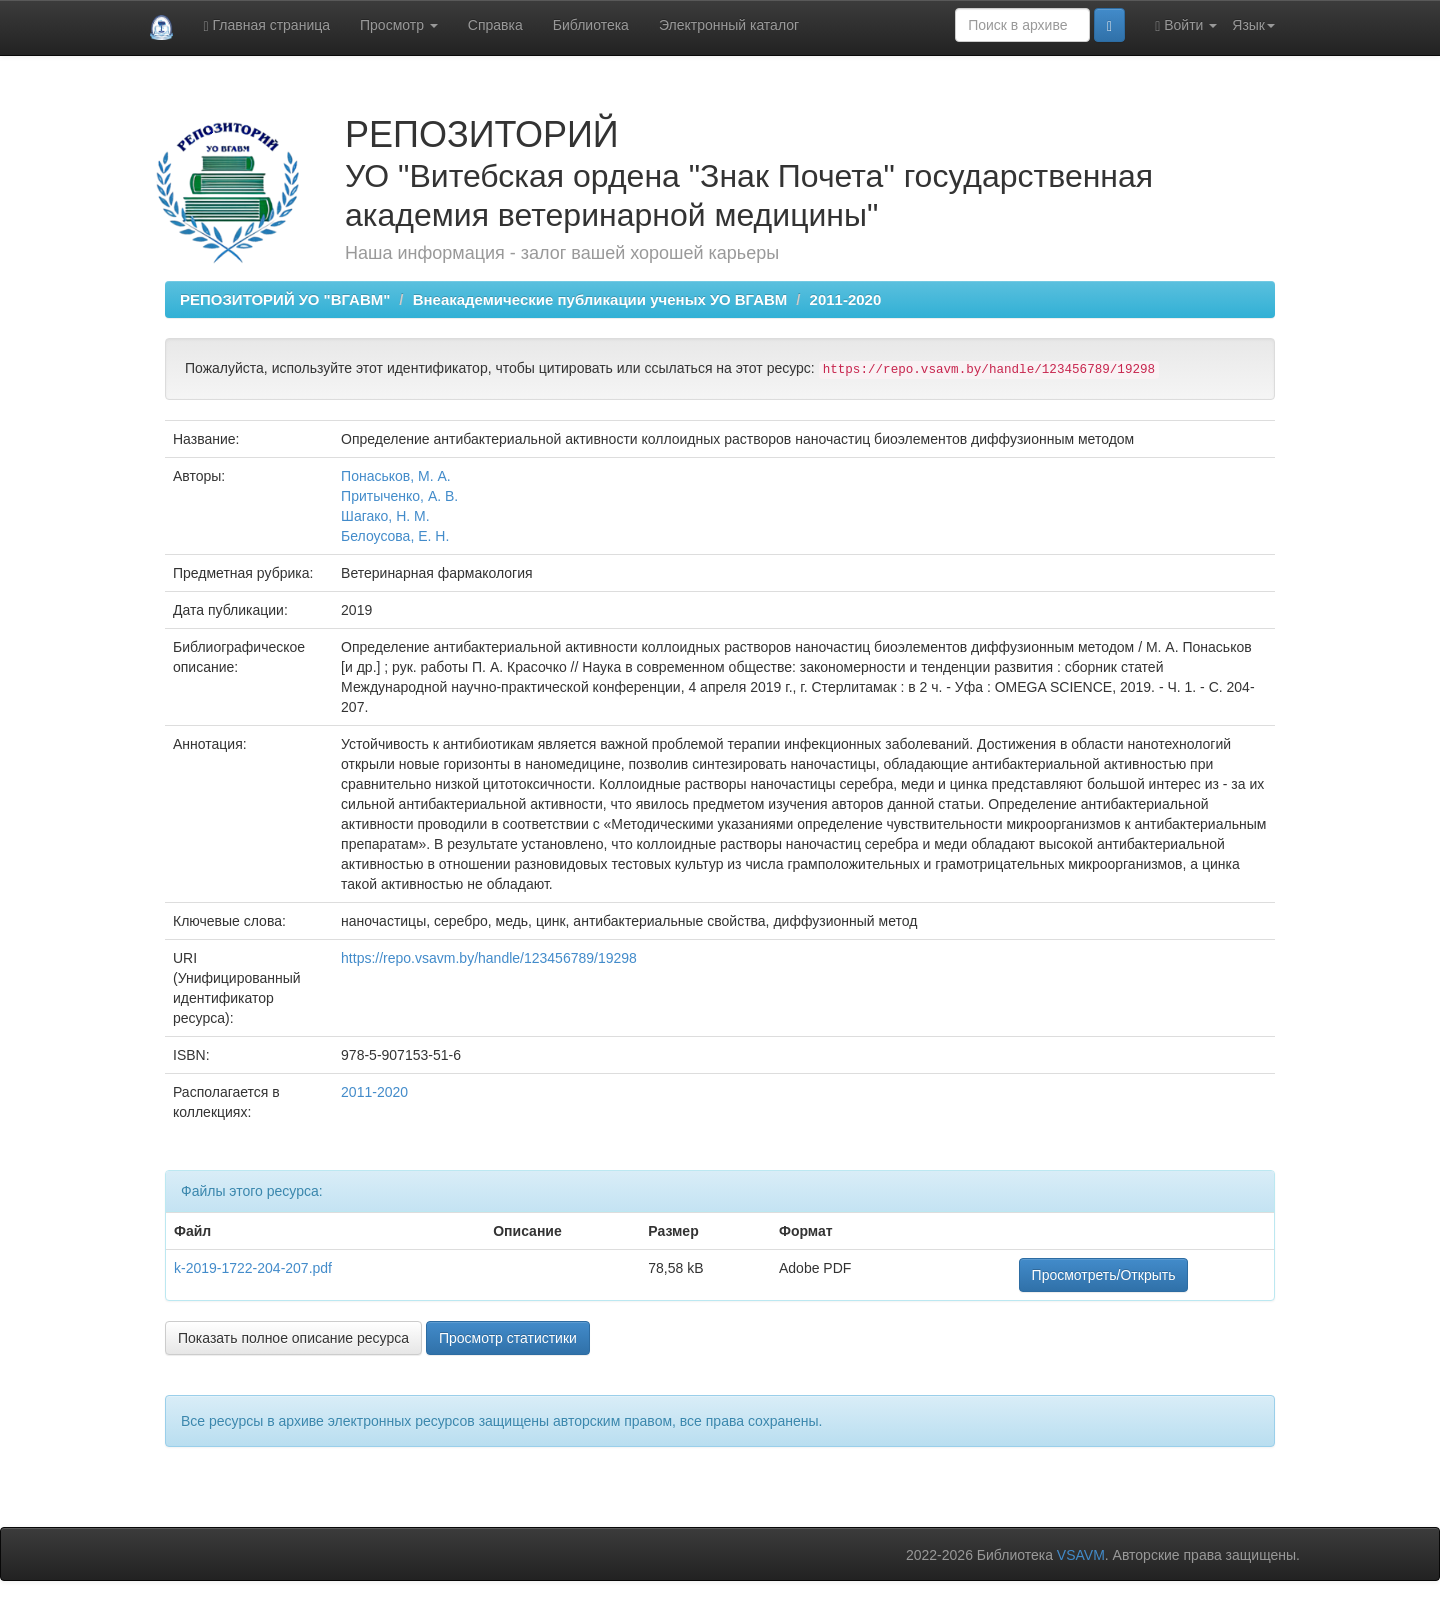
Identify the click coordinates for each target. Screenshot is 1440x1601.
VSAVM (1081, 1555)
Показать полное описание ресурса (293, 1338)
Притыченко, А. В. (399, 496)
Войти (1186, 25)
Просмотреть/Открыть (1104, 1275)
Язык (1253, 25)
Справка (495, 25)
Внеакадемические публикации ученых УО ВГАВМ (600, 299)
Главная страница (266, 25)
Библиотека (591, 25)
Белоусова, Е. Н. (395, 536)
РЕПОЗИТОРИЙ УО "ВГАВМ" (285, 299)
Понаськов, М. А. (396, 476)
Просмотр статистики (508, 1338)
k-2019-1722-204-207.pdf (253, 1268)
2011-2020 (846, 299)
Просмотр (399, 25)
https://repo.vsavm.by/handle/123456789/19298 (489, 958)
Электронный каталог (729, 25)
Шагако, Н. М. (385, 516)
